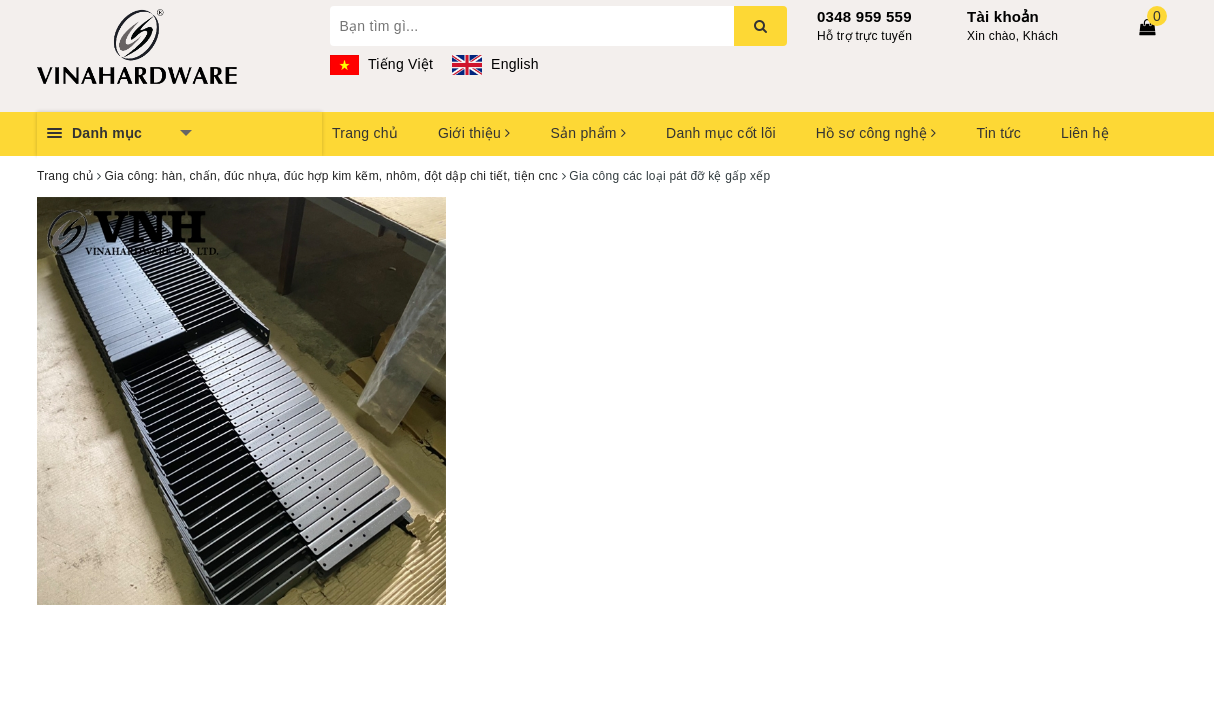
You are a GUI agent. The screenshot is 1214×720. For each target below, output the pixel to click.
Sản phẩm (588, 133)
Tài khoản (1003, 16)
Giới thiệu (474, 133)
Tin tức (998, 133)
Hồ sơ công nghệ (876, 133)
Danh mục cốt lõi (721, 133)
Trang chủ (365, 133)
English (495, 64)
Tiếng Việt (382, 64)
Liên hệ (1085, 133)
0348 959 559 (864, 16)
